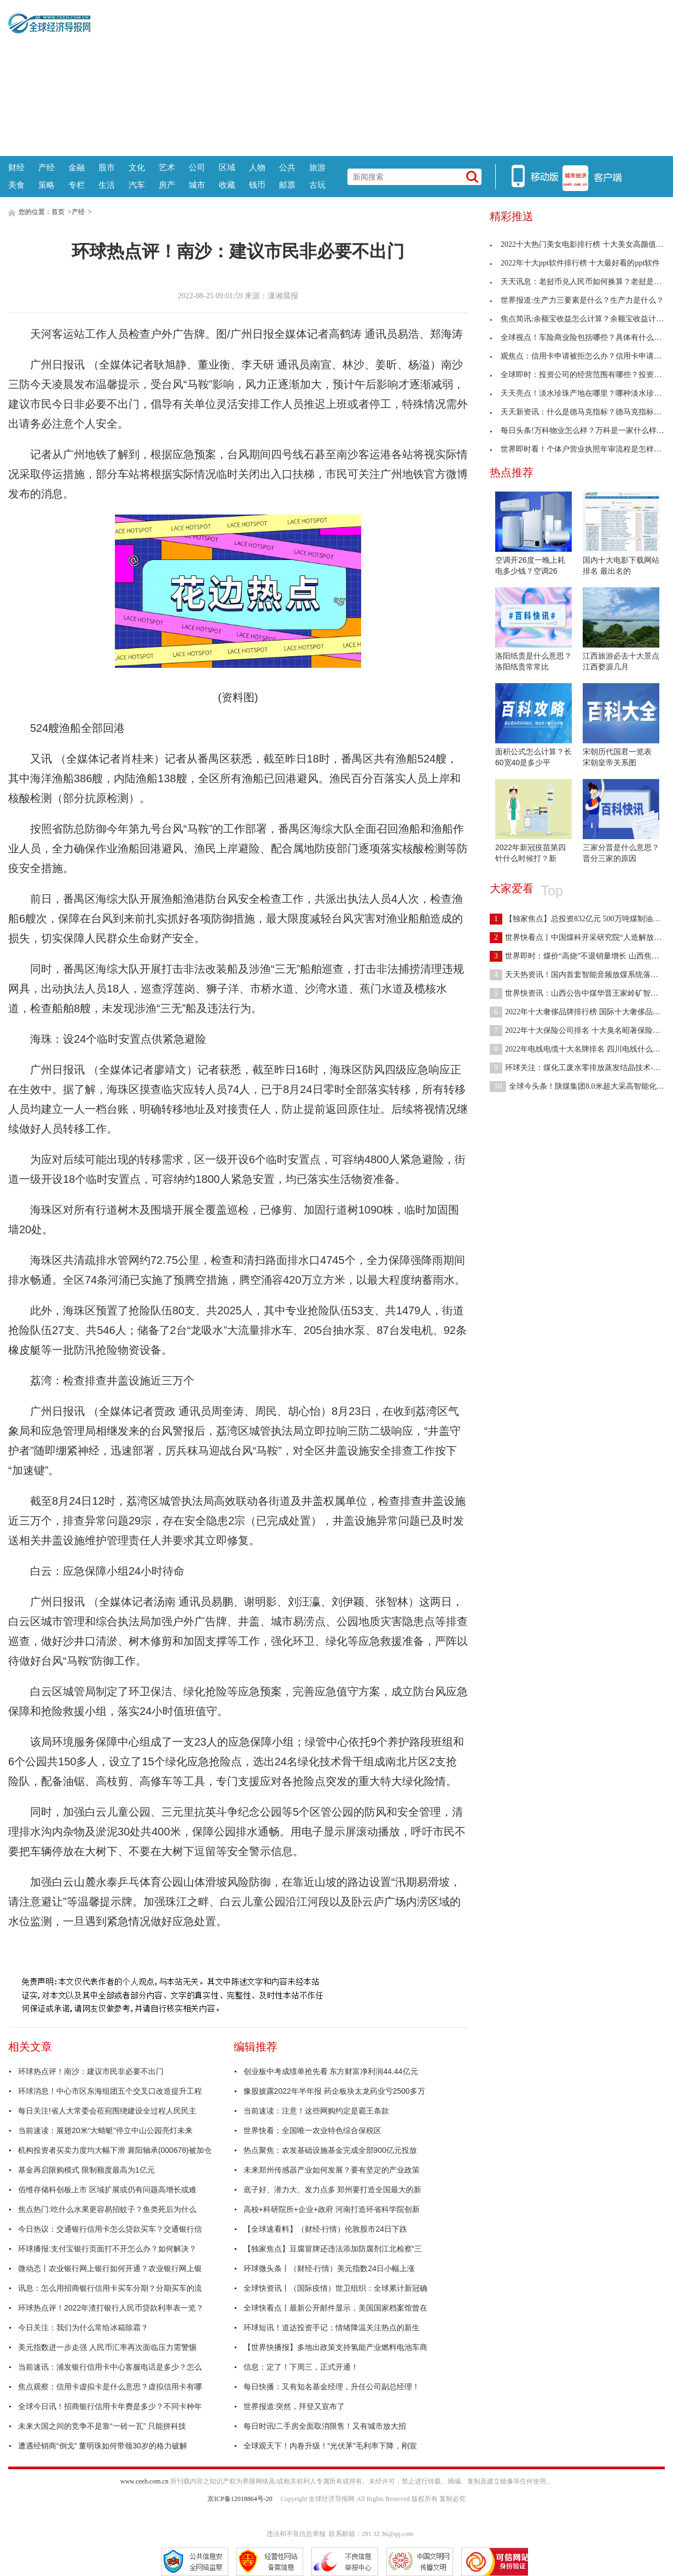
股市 (106, 167)
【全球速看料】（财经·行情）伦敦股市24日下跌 (325, 2229)
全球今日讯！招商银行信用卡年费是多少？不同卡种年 (110, 2406)
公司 (197, 167)
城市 (197, 184)
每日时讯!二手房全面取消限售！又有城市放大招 (325, 2426)
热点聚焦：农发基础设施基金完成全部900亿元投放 (330, 2150)
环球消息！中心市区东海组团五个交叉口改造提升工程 (110, 2091)
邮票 (287, 184)
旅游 (317, 167)
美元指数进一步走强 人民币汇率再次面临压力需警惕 (107, 2347)
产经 (46, 167)
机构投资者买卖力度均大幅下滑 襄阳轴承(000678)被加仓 (115, 2150)
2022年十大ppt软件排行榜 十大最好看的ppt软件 (575, 263)
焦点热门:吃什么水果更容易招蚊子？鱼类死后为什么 (107, 2209)
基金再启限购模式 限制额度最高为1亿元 (86, 2169)
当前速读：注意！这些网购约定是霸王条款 (316, 2110)
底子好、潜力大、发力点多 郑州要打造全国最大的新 (332, 2189)
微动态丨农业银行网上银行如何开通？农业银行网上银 (110, 2268)
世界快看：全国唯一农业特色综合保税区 (312, 2130)
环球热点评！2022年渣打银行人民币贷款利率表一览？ (111, 2307)
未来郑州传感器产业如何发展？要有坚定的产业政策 (331, 2169)
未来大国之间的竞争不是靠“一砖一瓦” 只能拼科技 (102, 2426)
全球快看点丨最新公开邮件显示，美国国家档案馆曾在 (335, 2307)
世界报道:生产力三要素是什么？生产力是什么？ (577, 300)
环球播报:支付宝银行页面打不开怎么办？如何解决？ (107, 2248)
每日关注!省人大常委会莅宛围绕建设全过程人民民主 (107, 2110)
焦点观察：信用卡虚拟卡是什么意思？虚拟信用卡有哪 (110, 2386)
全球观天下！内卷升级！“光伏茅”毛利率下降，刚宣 (330, 2445)
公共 (287, 167)
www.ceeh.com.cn (144, 2481)
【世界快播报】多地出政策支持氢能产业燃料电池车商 (335, 2347)
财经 (16, 167)
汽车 (137, 184)
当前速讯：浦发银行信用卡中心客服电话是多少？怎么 (110, 2367)
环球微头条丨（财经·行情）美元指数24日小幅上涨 (329, 2268)
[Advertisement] (378, 76)
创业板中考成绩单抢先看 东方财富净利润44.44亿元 (330, 2071)
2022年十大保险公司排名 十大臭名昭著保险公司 (579, 1030)
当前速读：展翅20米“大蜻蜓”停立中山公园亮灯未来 (105, 2130)
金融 (76, 167)
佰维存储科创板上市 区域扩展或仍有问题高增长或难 (107, 2189)
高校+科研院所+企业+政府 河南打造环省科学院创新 (331, 2209)
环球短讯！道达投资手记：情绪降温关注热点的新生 (331, 2327)
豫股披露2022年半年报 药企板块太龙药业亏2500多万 (334, 2091)
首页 (58, 212)
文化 (137, 167)
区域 (227, 167)
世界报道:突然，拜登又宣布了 (294, 2406)
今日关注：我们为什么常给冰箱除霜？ (83, 2327)
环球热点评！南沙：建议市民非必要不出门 (91, 2071)
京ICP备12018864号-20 (239, 2499)
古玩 (317, 184)
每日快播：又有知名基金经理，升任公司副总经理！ (331, 2386)
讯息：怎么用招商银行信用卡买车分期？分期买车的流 (110, 2288)
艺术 (167, 167)
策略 (46, 184)
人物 (257, 167)
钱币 (257, 184)
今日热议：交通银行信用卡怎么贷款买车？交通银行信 (110, 2229)
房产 (167, 184)
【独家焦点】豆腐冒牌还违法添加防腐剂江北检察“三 (332, 2248)
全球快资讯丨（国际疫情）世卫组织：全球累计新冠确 (335, 2288)
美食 (16, 184)
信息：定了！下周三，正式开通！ (300, 2367)
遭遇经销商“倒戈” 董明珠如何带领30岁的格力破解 (102, 2445)
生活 (106, 184)
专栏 (76, 184)
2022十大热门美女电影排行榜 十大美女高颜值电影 (580, 244)
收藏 (227, 184)
